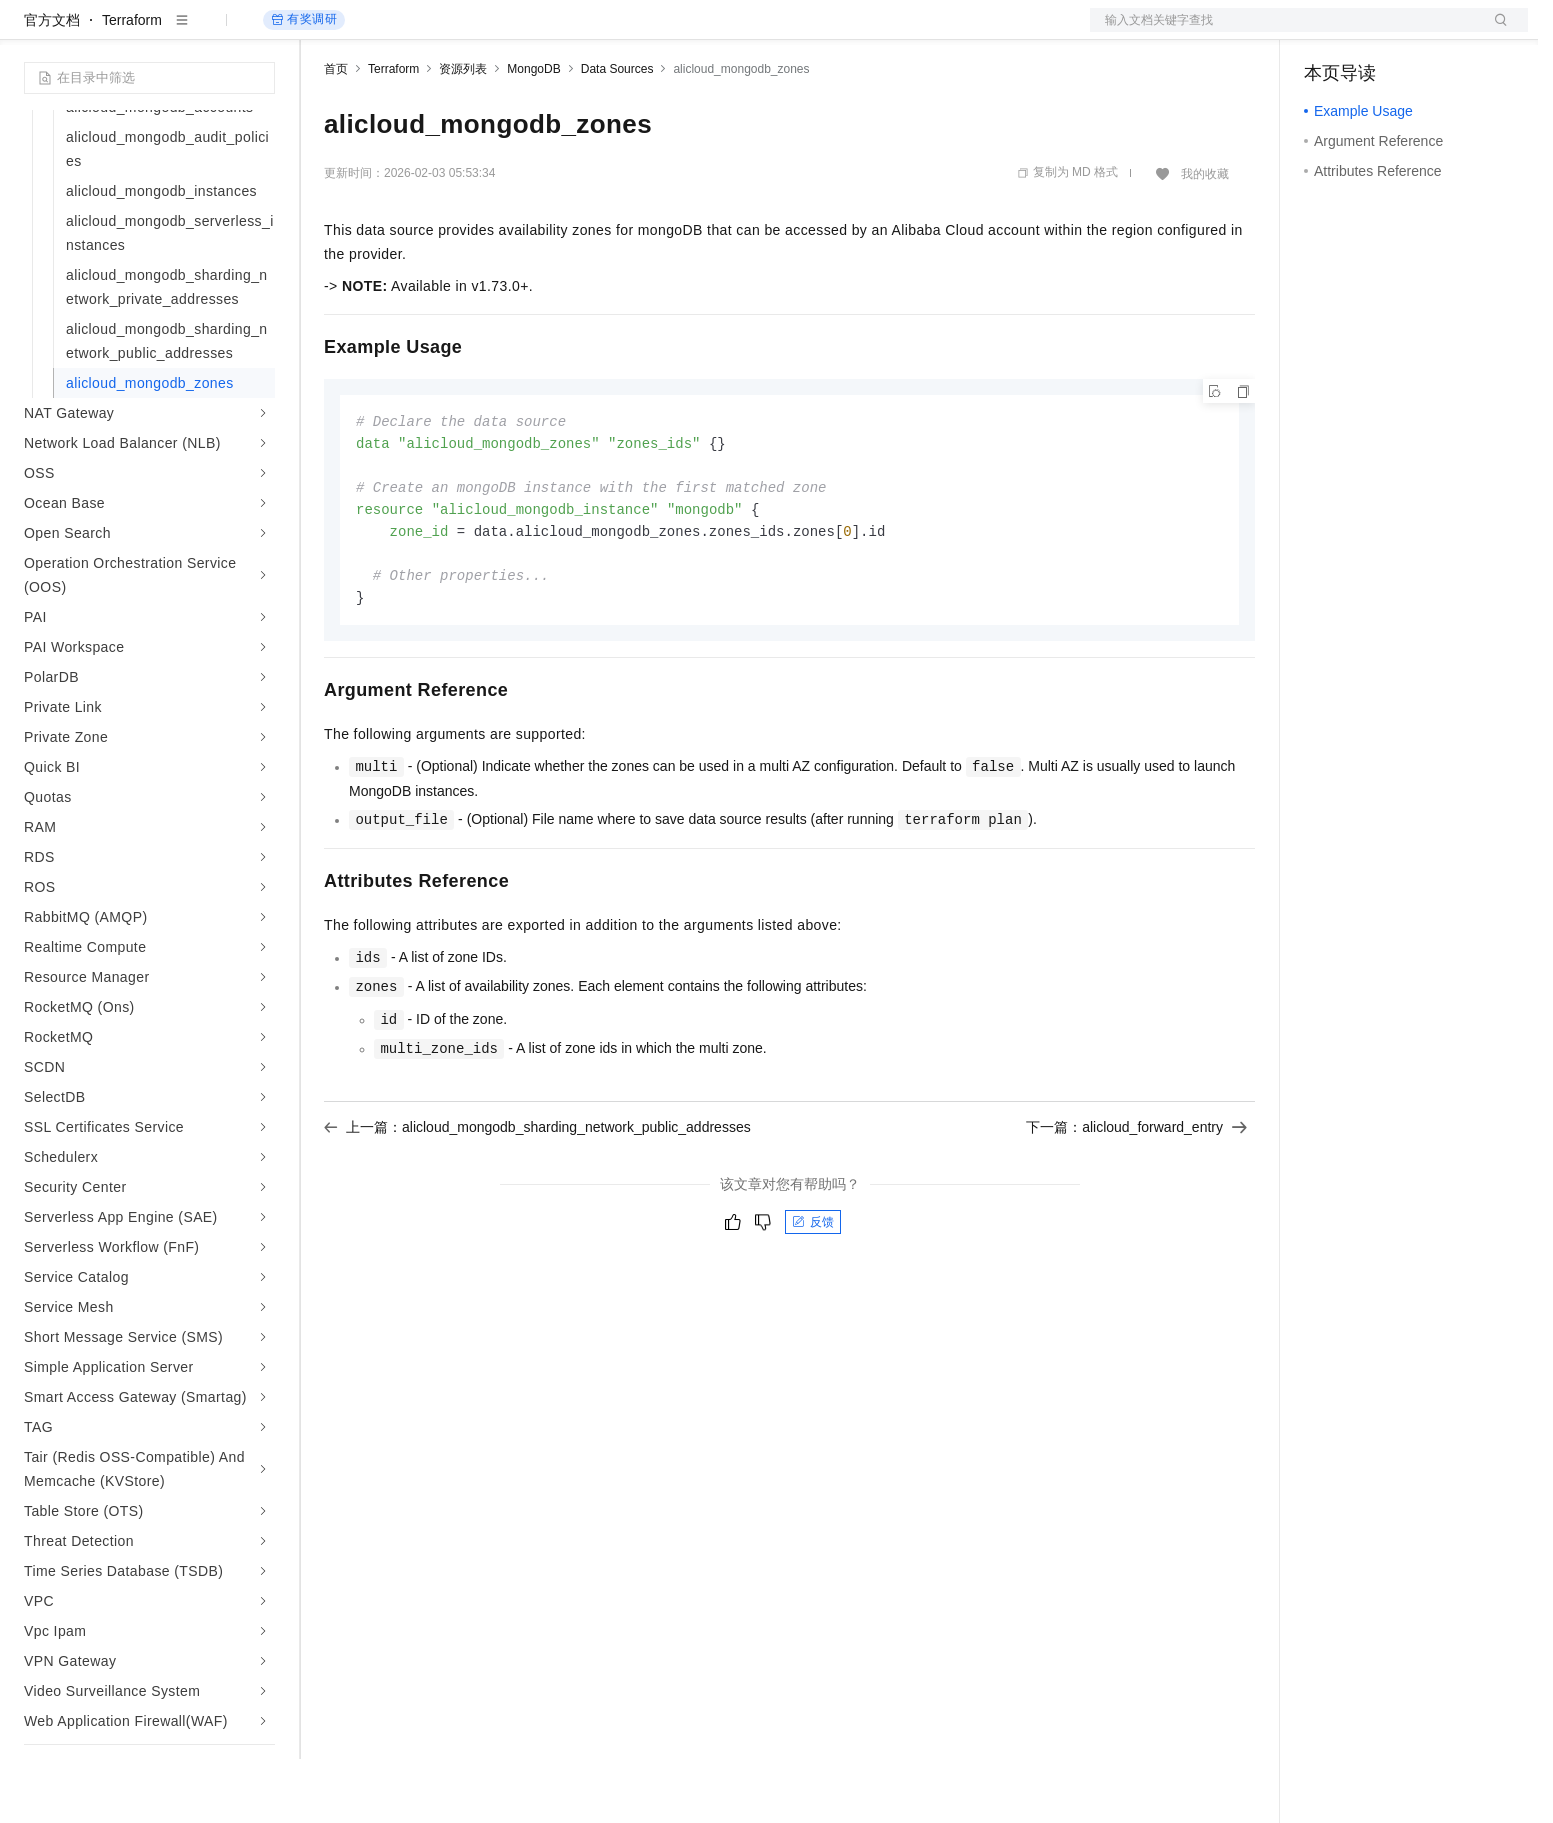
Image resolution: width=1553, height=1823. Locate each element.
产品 (260, 32)
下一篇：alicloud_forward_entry (1136, 1200)
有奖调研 (304, 83)
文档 (1284, 32)
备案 (1326, 32)
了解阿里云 (659, 32)
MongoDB (533, 133)
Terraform (132, 84)
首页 (336, 133)
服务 (590, 32)
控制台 (1374, 32)
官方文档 (52, 84)
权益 (384, 32)
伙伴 (542, 32)
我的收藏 (1205, 238)
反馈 (813, 1295)
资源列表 (463, 133)
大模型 (205, 32)
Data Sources (617, 133)
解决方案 (322, 32)
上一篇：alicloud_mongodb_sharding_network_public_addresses (537, 1200)
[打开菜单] (32, 32)
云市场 (487, 32)
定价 (432, 32)
